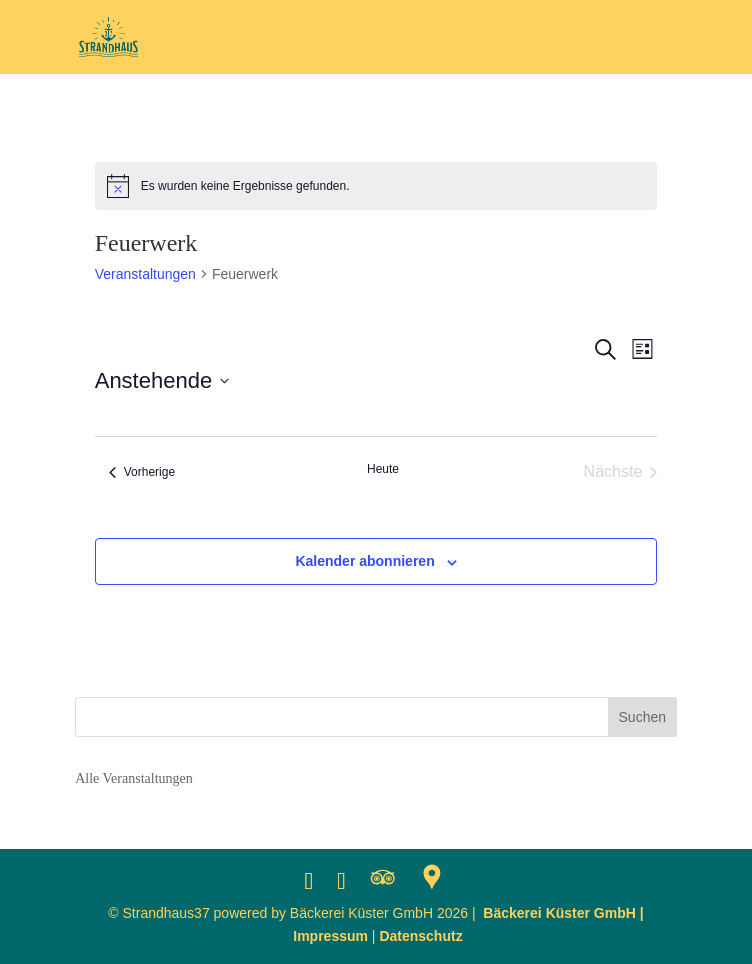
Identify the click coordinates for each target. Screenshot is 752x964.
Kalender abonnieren (364, 561)
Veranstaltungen (145, 274)
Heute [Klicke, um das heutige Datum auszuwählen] (383, 469)
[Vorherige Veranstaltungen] (142, 472)
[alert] (376, 186)
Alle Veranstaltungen (134, 778)
